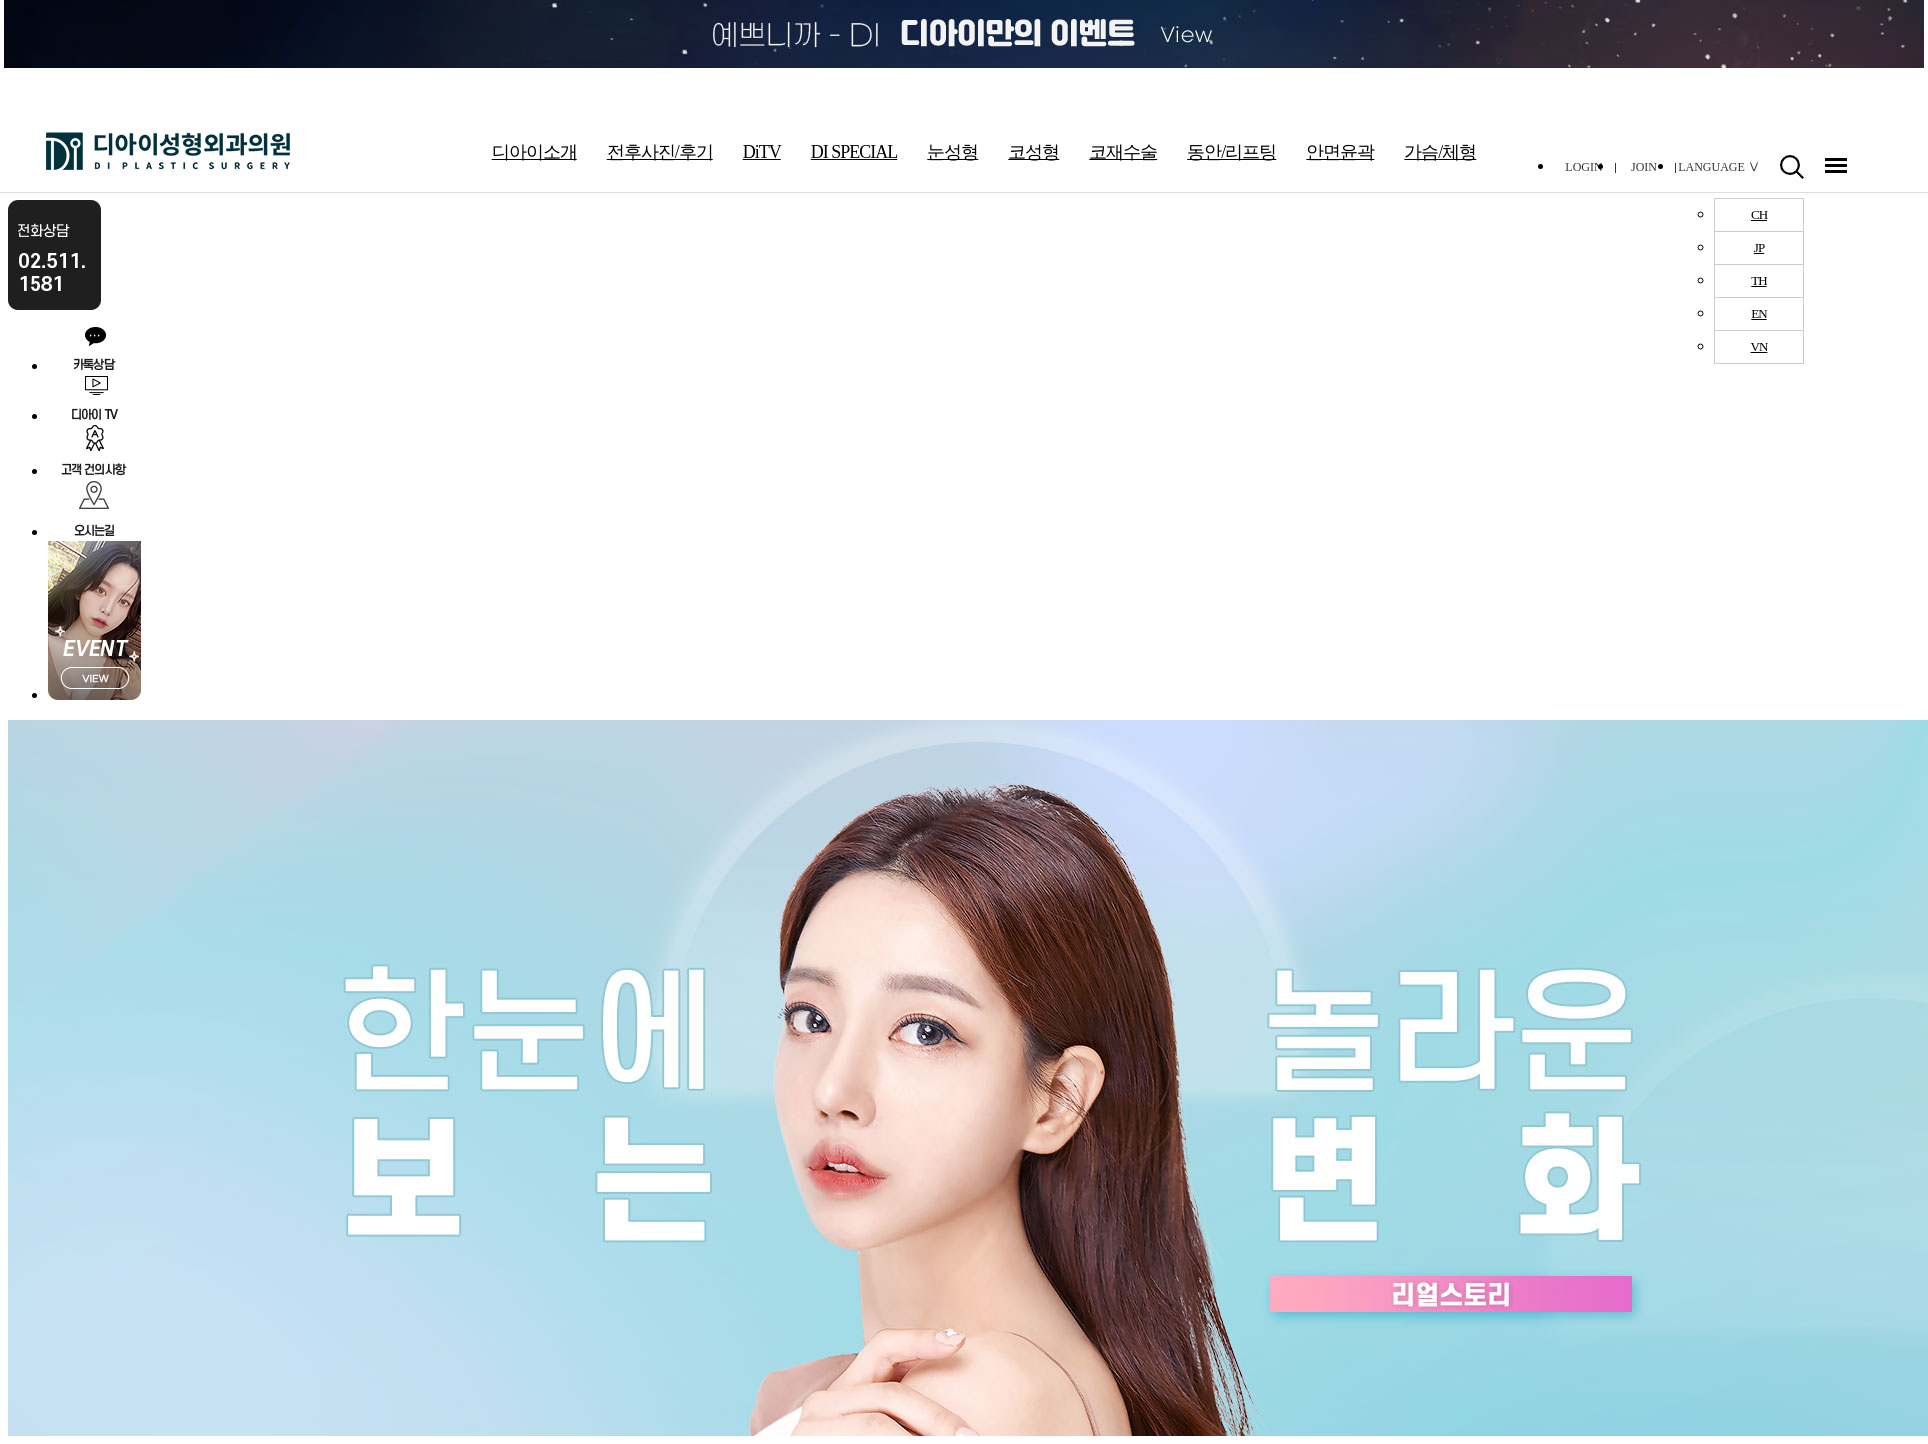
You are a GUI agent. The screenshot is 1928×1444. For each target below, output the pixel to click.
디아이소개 (534, 152)
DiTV (762, 152)
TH (1758, 280)
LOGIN (1583, 167)
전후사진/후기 (660, 152)
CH (1759, 214)
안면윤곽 (1340, 152)
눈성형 (952, 152)
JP (1759, 247)
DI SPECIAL (854, 152)
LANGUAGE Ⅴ (1719, 167)
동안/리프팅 (1231, 152)
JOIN (1644, 167)
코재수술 (1123, 152)
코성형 (1033, 152)
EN (1758, 313)
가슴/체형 (1440, 152)
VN (1759, 346)
